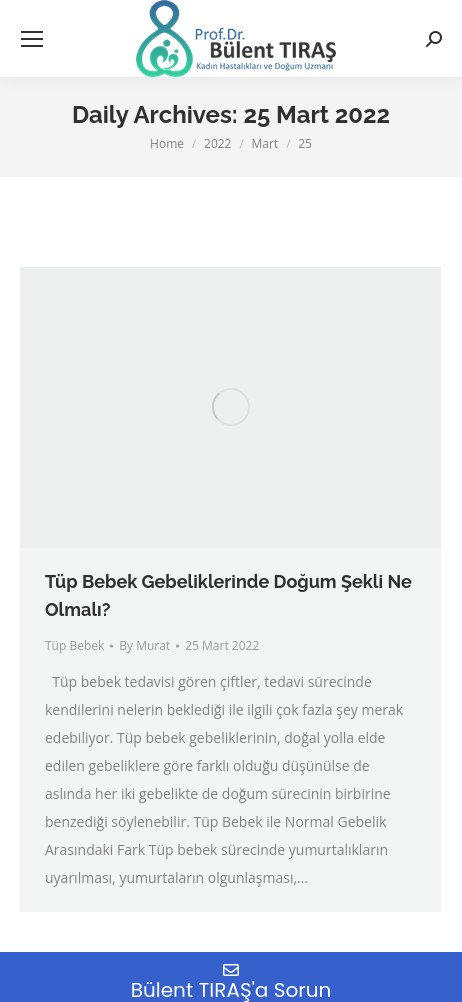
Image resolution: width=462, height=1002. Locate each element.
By (144, 645)
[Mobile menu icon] (32, 39)
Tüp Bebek (74, 645)
